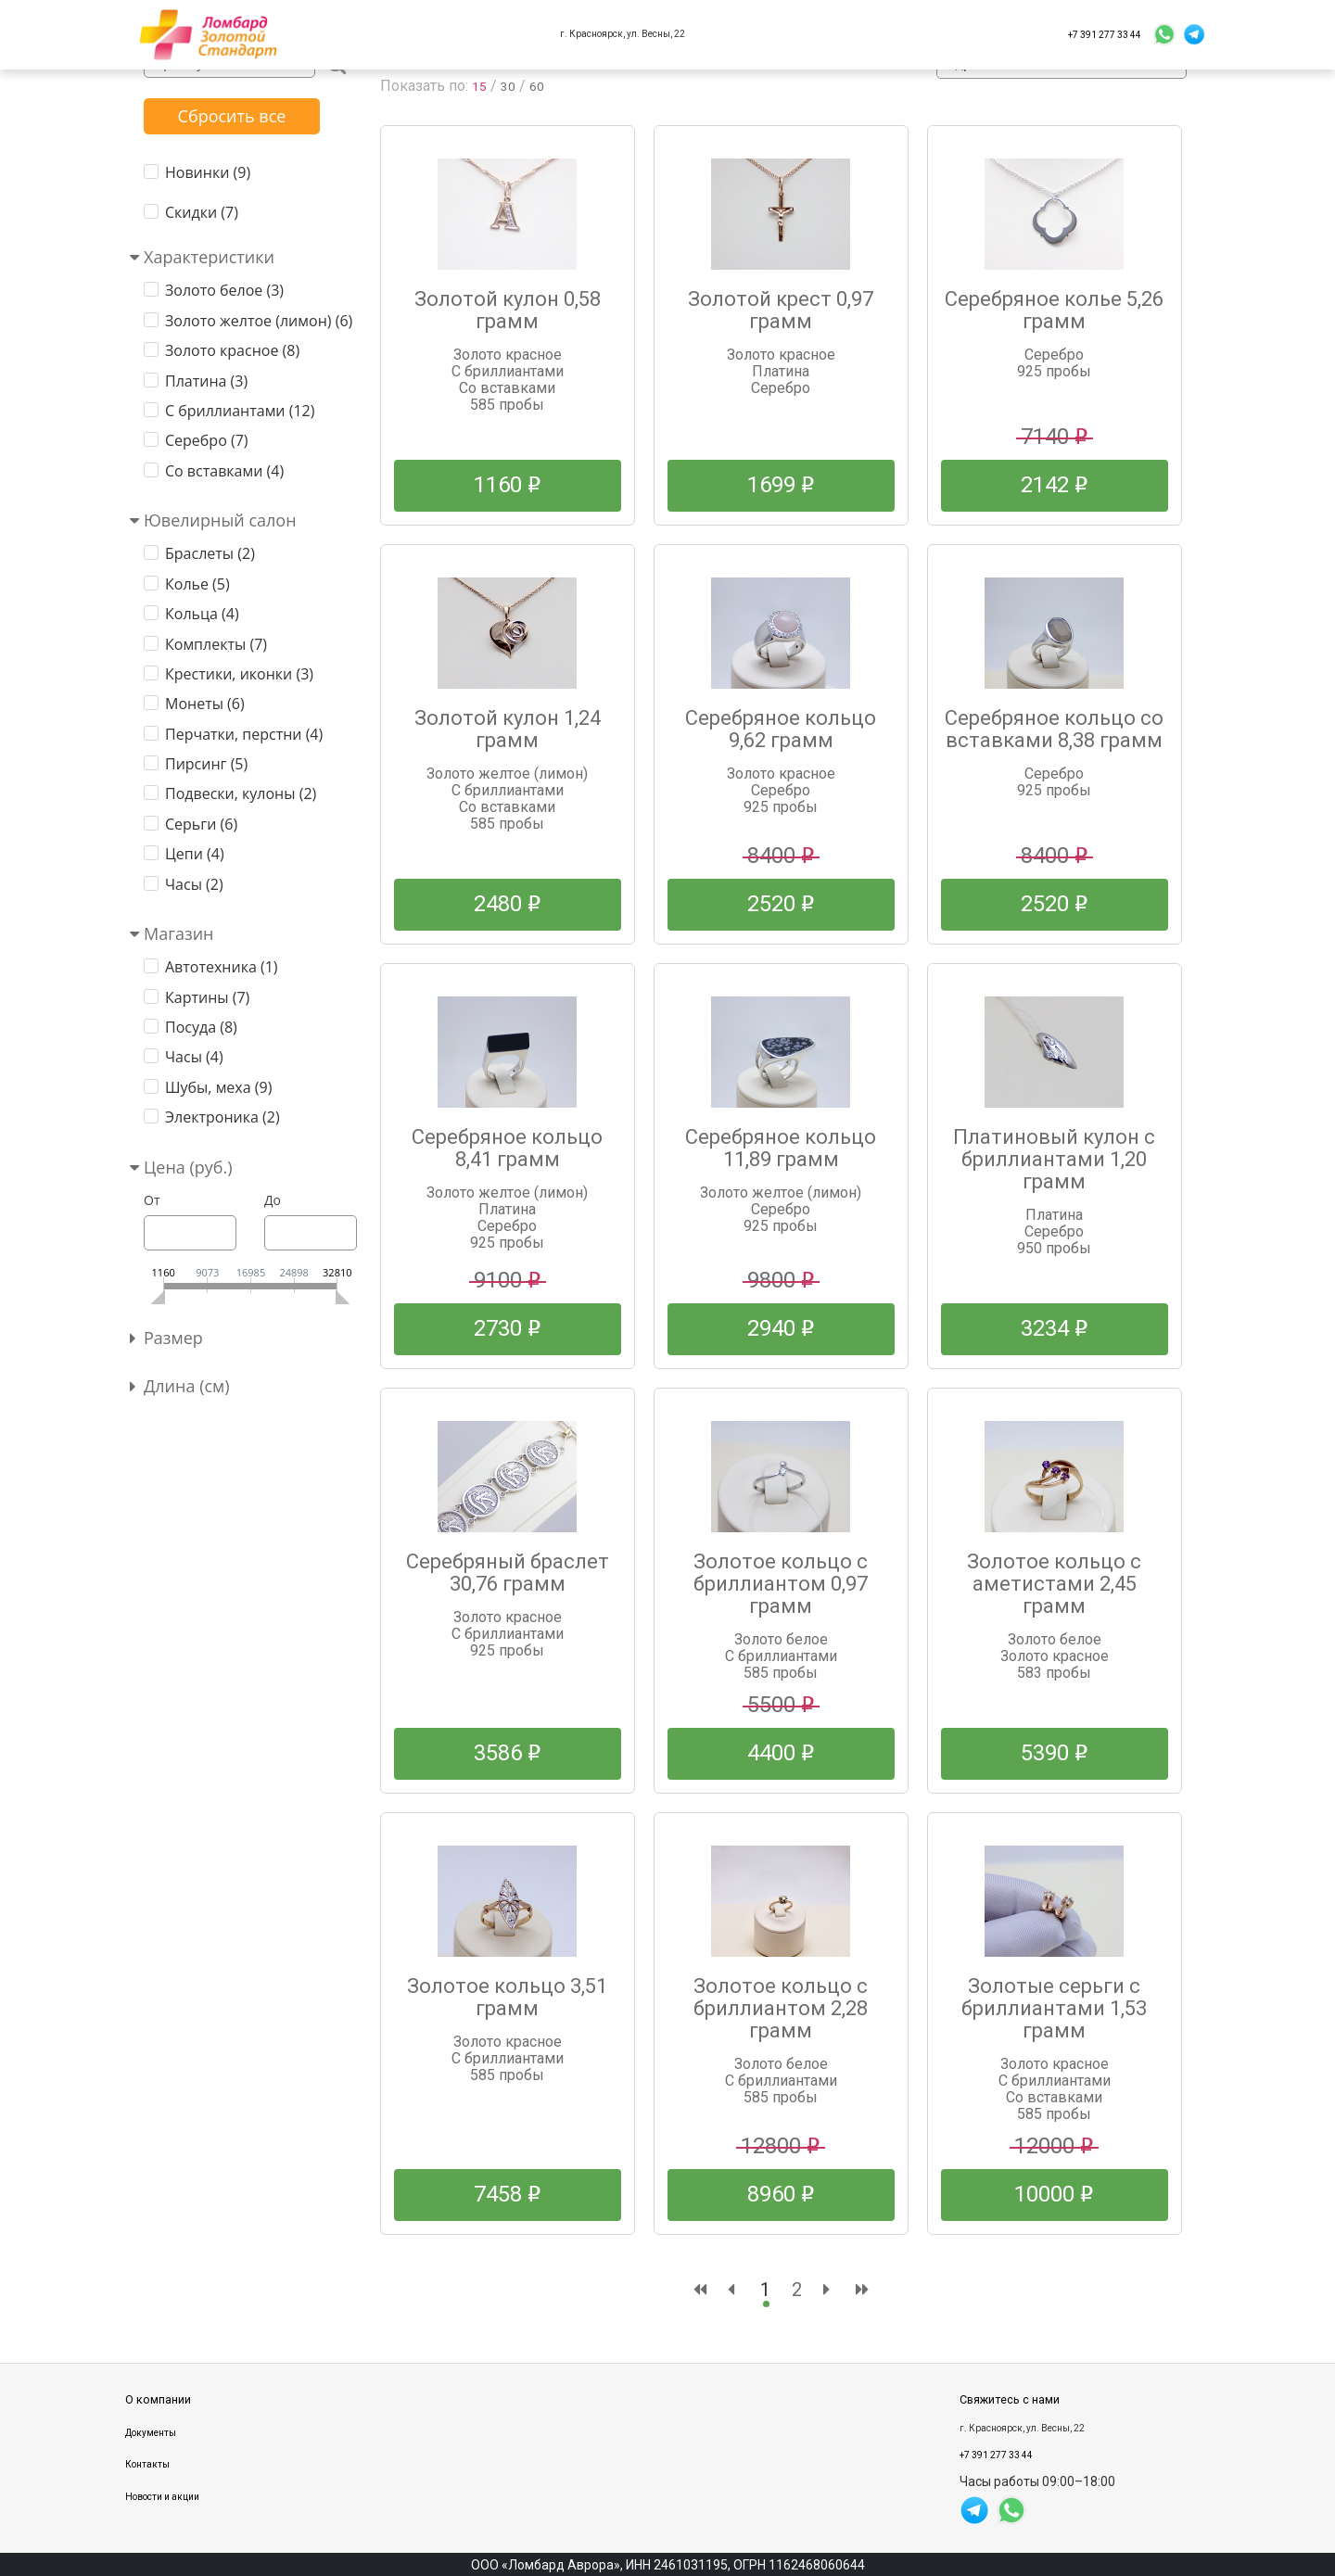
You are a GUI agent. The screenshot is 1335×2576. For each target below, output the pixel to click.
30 (510, 86)
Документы (150, 2433)
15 (480, 86)
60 (541, 86)
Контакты (147, 2464)
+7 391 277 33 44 (1104, 35)
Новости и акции (162, 2497)
